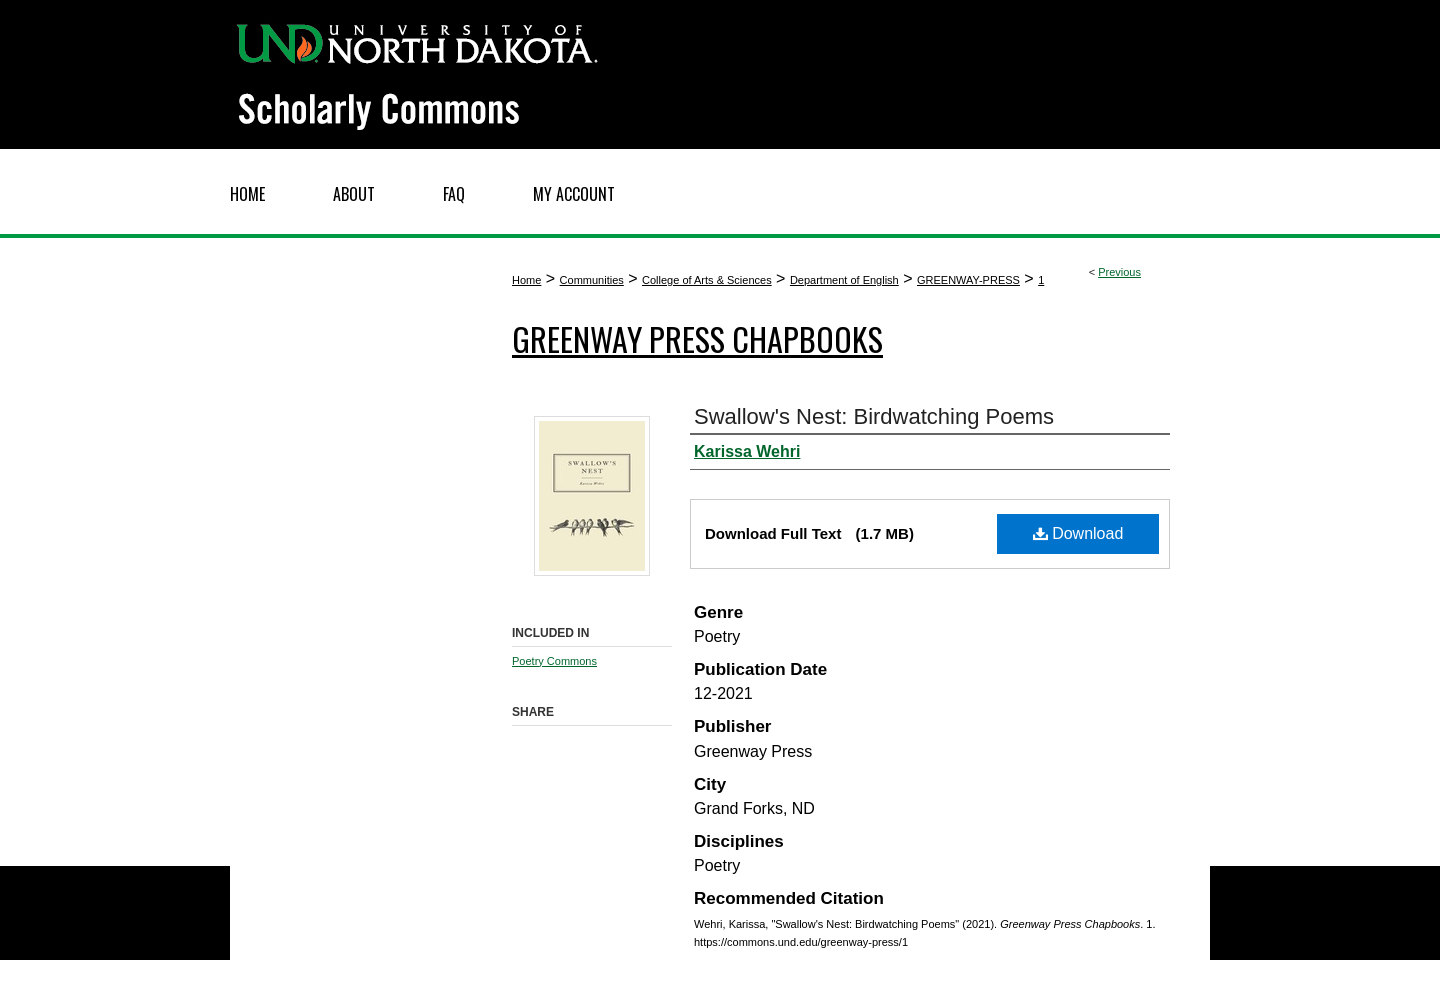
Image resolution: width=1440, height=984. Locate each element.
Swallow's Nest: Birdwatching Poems (874, 416)
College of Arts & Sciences (707, 280)
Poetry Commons (554, 661)
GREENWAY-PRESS (968, 280)
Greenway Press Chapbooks (697, 338)
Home (526, 280)
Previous (1119, 272)
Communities (592, 280)
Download (1078, 533)
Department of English (844, 280)
